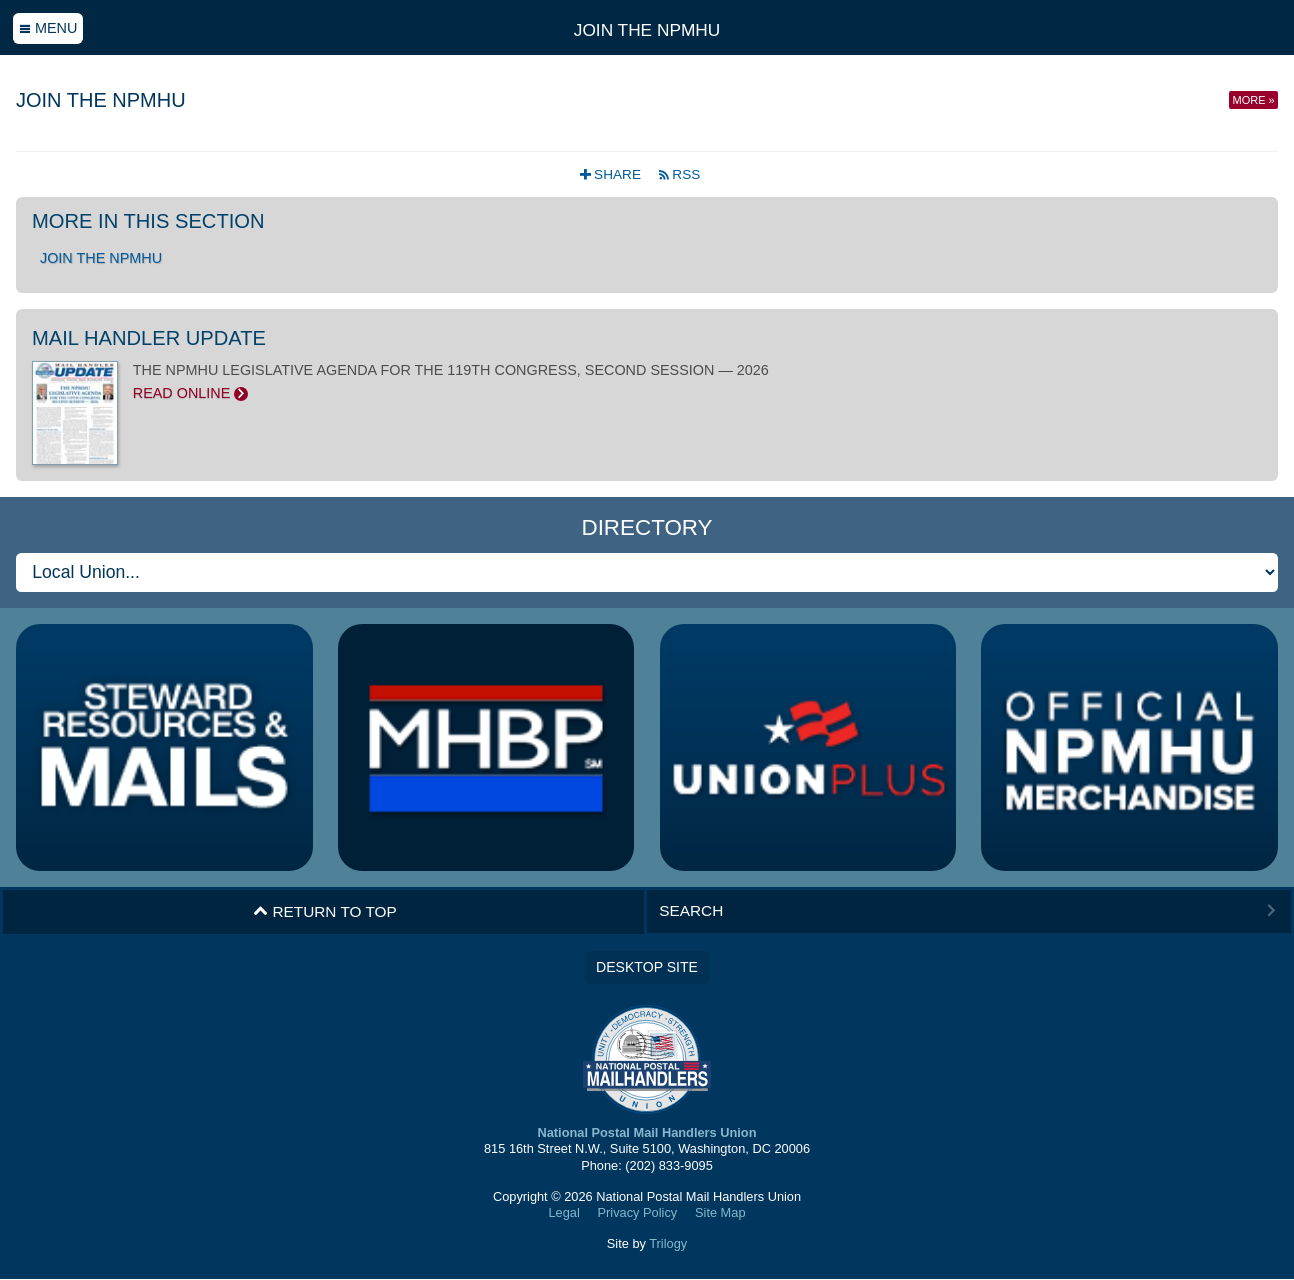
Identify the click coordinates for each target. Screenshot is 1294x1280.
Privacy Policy (638, 1212)
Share (612, 174)
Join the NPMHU (647, 30)
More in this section (148, 221)
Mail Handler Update (149, 338)
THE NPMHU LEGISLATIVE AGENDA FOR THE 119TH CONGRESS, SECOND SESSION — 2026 (647, 382)
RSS (679, 174)
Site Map (720, 1212)
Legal (563, 1212)
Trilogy (668, 1243)
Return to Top (325, 912)
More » (1254, 100)
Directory (646, 527)
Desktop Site (647, 967)
